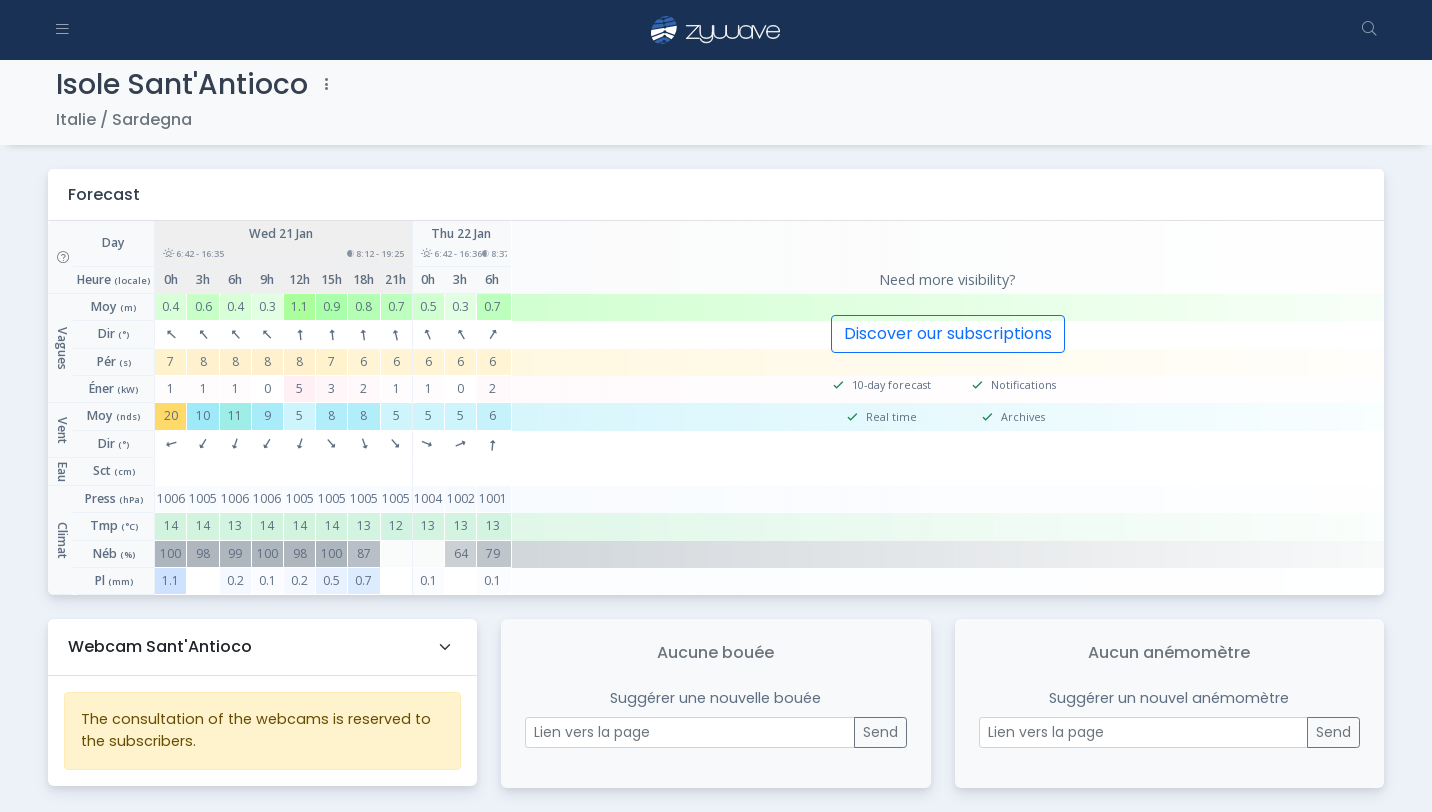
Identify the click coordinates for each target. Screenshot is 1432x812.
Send (880, 732)
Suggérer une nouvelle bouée (715, 698)
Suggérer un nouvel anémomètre (1169, 698)
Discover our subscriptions (948, 333)
